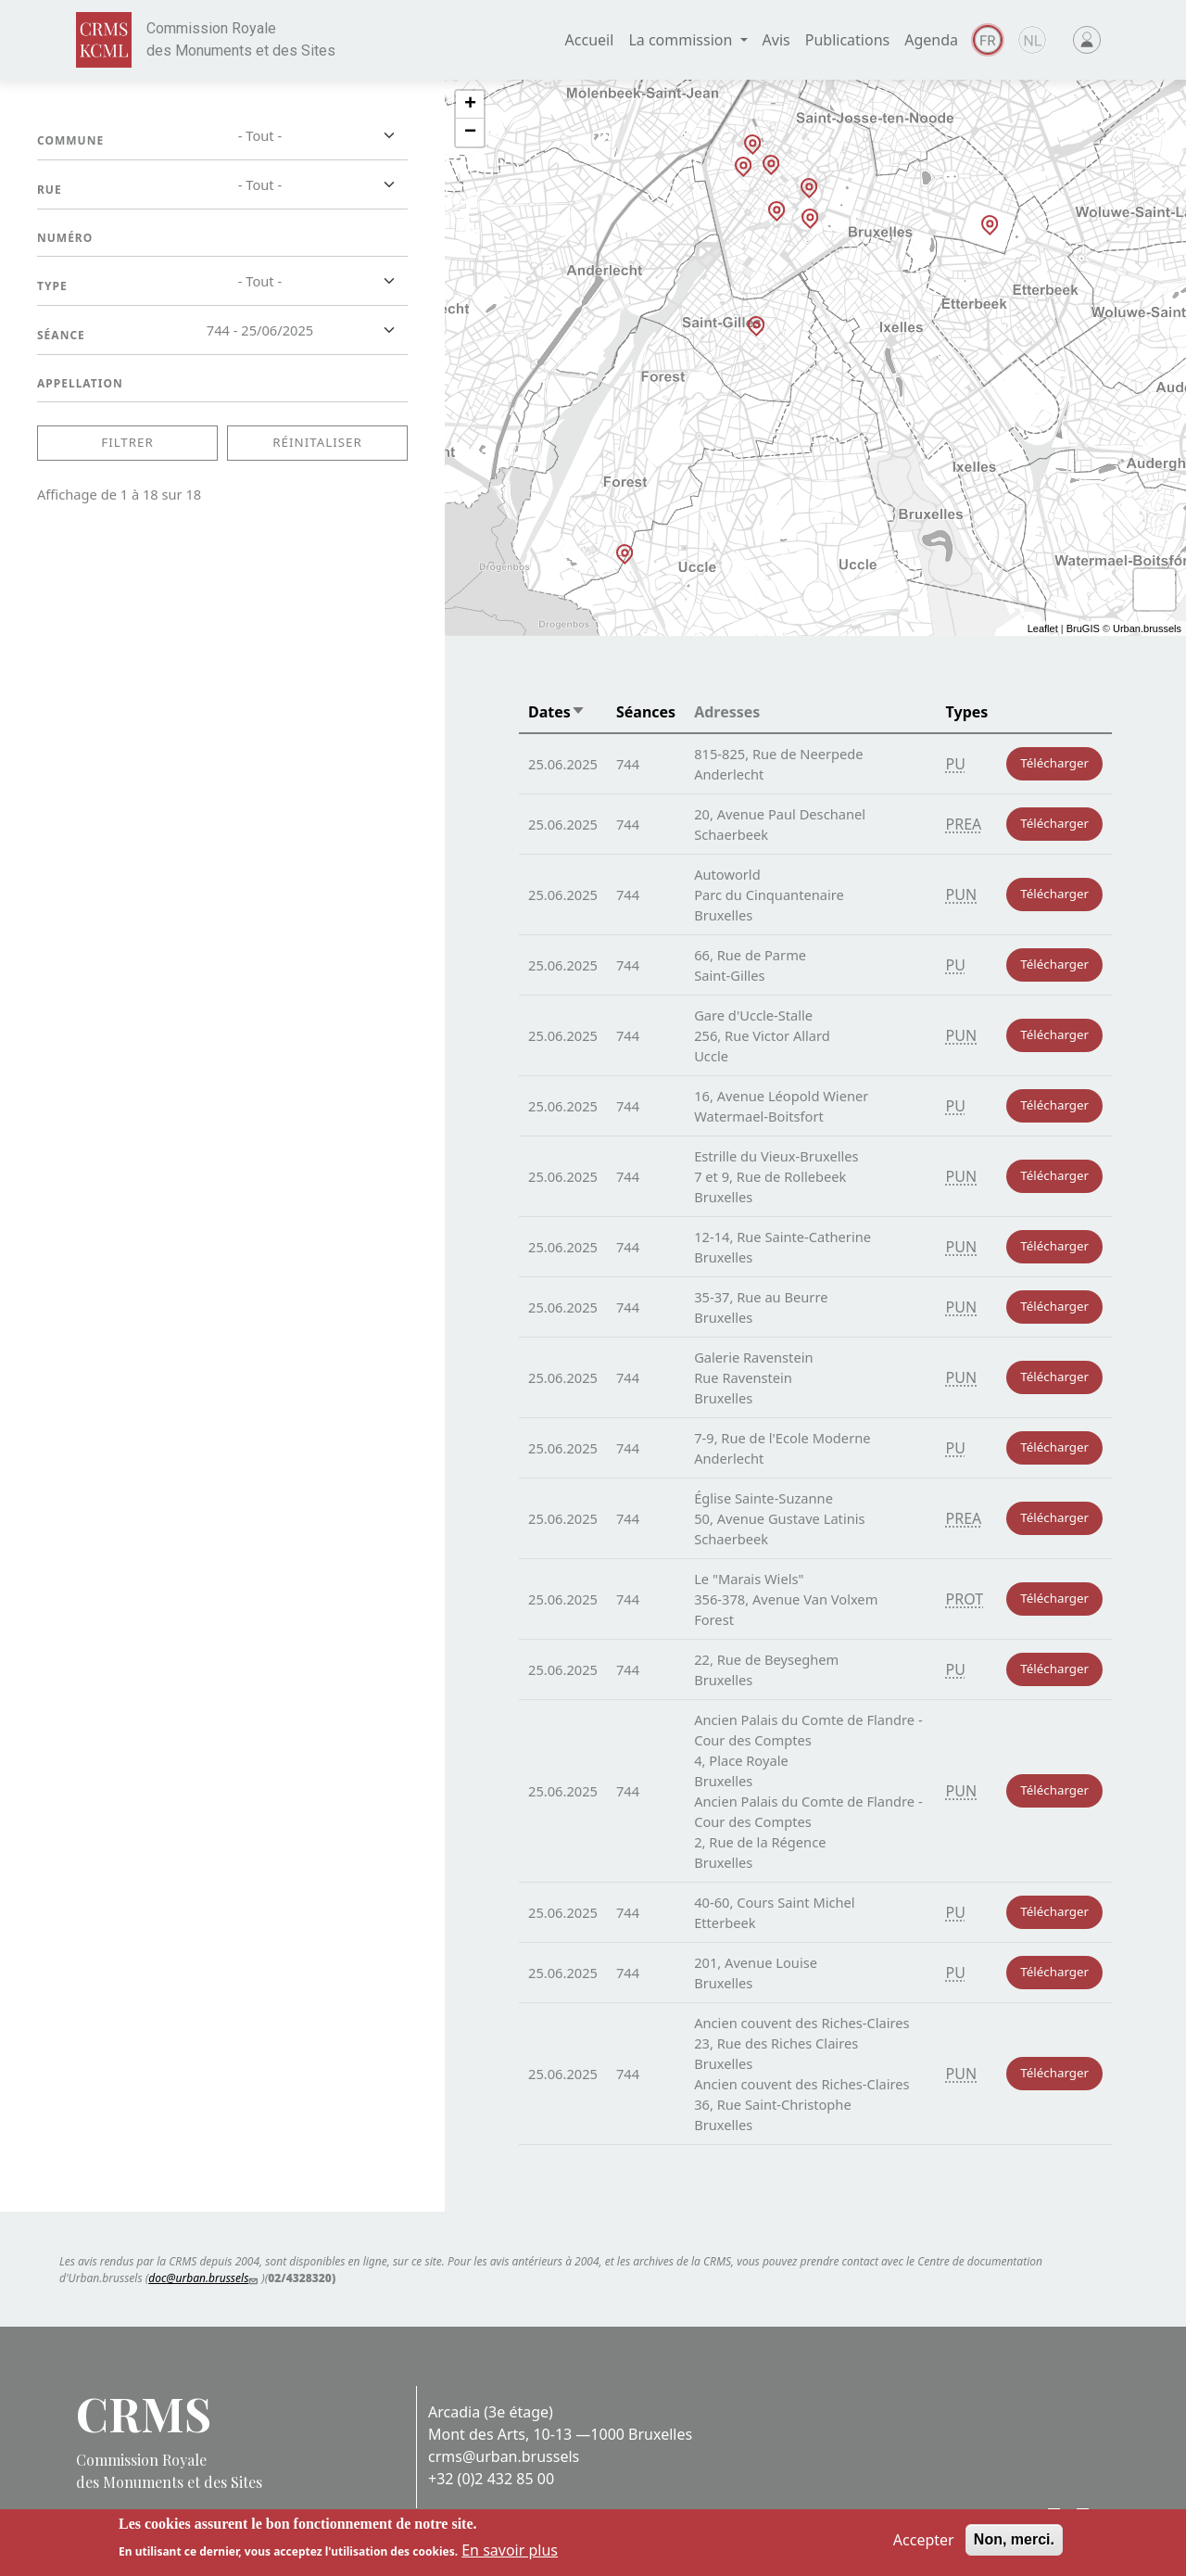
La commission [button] (682, 40)
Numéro (65, 238)
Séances (645, 712)
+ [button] (470, 105)
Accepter (923, 2540)
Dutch (1032, 40)
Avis (776, 40)
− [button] (470, 132)
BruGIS (1083, 628)
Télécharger (1054, 763)
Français (988, 40)
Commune (70, 140)
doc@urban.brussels (204, 2278)
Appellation (80, 383)
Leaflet (1043, 628)
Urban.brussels (1147, 628)
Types (967, 712)
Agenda (931, 40)
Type (52, 286)
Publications (847, 40)
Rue (49, 189)
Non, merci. (1014, 2539)
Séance (61, 335)
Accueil (589, 40)
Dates (557, 712)
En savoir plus (509, 2550)
